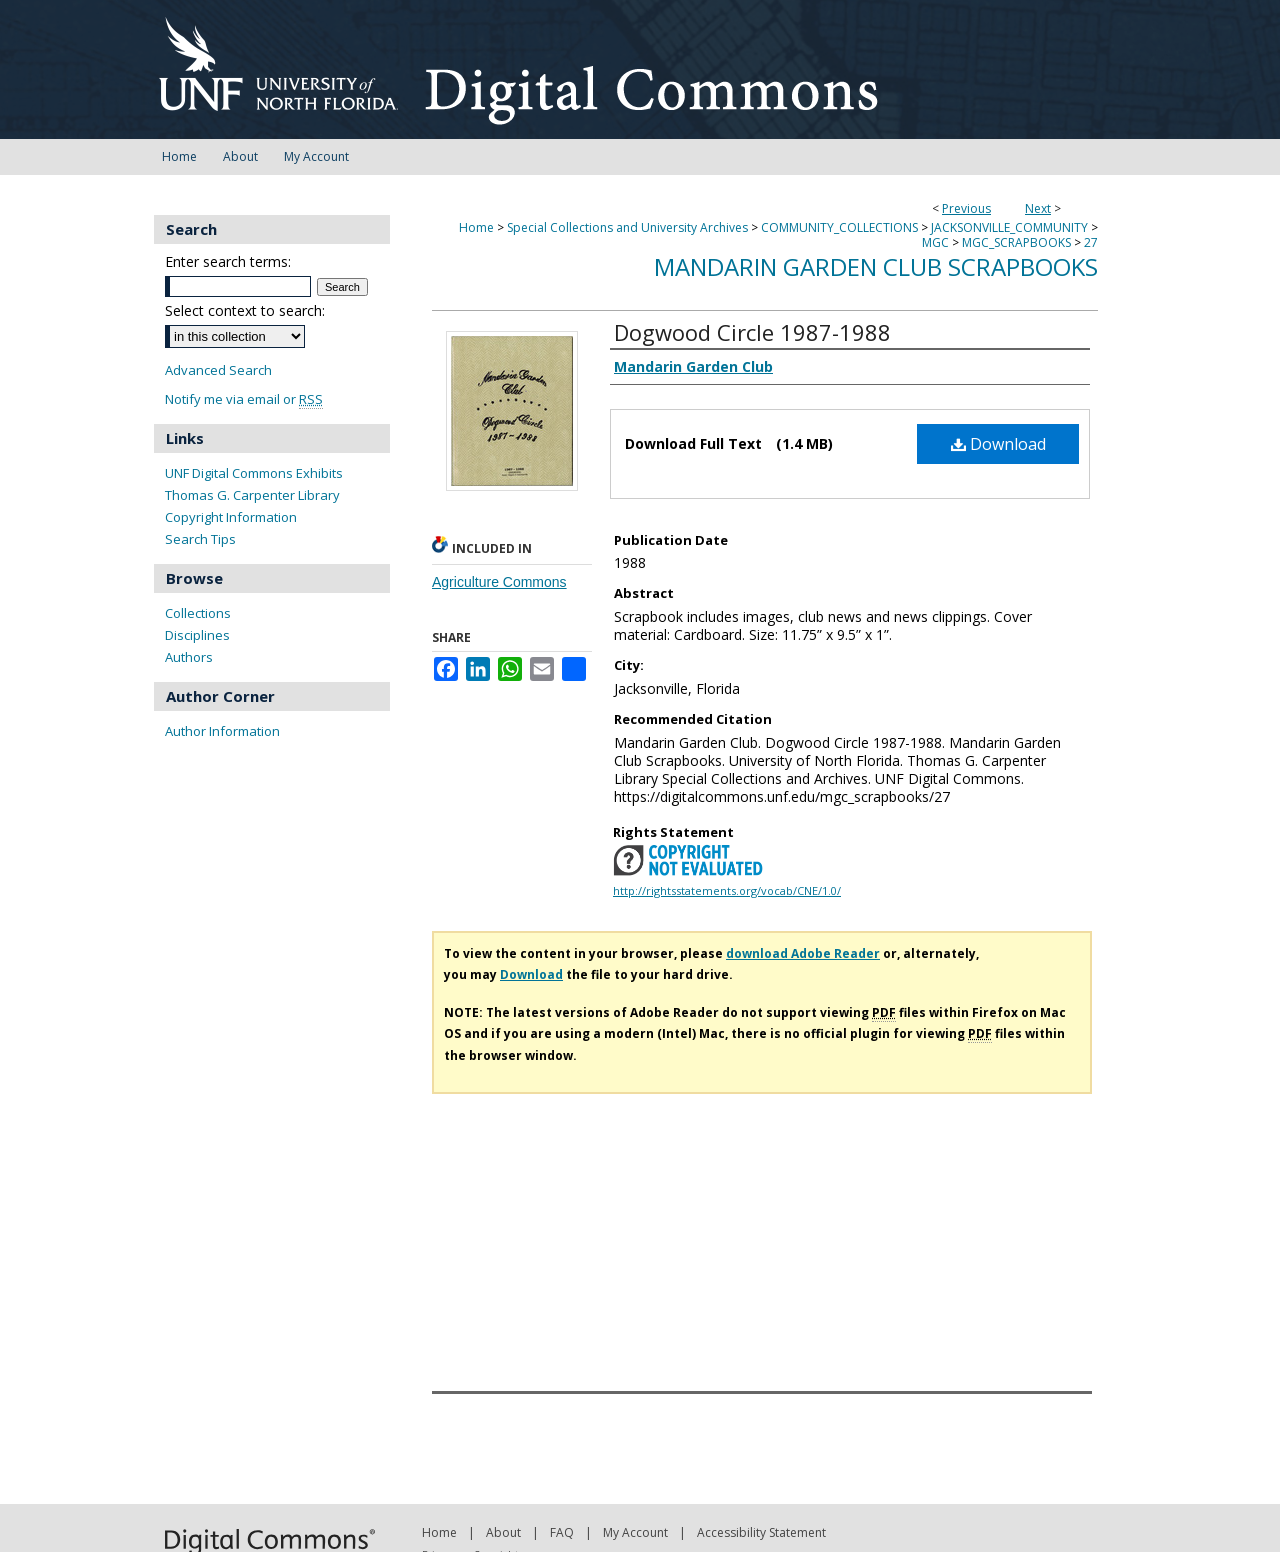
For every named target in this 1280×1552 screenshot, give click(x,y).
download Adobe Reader (803, 953)
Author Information (222, 731)
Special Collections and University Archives (627, 227)
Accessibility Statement (761, 1532)
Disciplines (197, 635)
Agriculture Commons (499, 582)
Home (476, 227)
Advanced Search (218, 370)
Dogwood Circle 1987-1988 (752, 332)
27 (1091, 242)
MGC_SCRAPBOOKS (1016, 242)
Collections (198, 613)
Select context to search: (245, 310)
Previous (966, 208)
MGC (935, 242)
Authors (189, 657)
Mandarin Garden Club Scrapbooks (876, 266)
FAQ (562, 1532)
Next (1038, 208)
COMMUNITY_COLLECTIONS (839, 227)
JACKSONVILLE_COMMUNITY (1009, 227)
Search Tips (200, 539)
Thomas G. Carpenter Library (252, 495)
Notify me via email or (244, 399)
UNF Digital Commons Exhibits (254, 473)
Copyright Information (231, 517)
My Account (635, 1532)
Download (998, 444)
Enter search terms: (228, 261)
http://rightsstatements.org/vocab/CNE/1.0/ (727, 890)
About (503, 1532)
